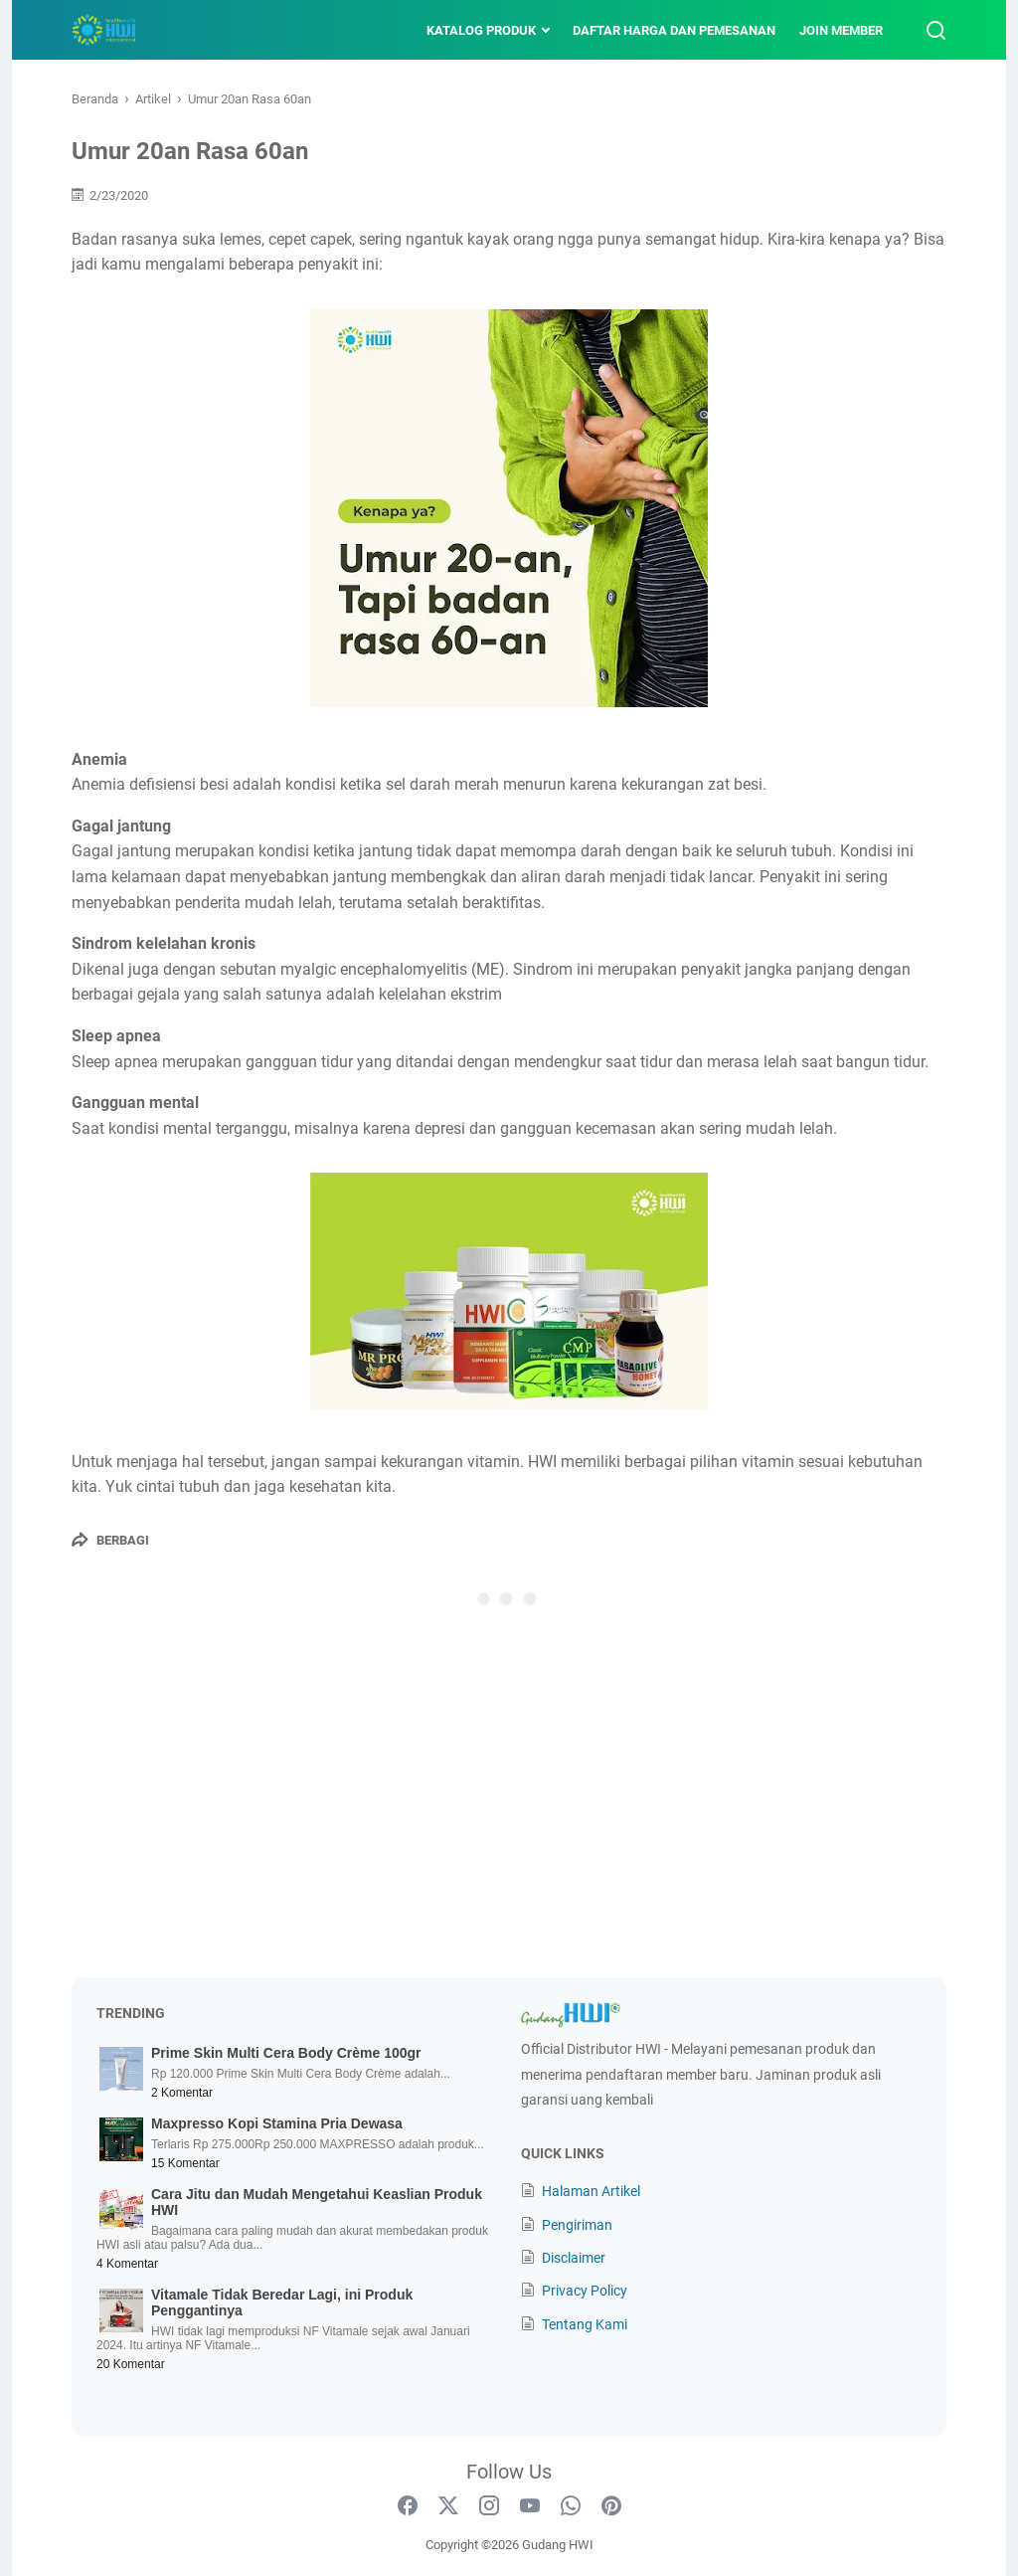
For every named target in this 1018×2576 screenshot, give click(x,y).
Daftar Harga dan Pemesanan (674, 30)
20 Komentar (130, 2364)
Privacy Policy (584, 2291)
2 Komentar (182, 2093)
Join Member (841, 30)
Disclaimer (573, 2258)
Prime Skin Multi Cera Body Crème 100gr (286, 2053)
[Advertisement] (509, 1808)
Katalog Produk (481, 30)
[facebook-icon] (408, 2506)
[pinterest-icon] (611, 2506)
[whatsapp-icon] (571, 2506)
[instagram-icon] (489, 2506)
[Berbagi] (110, 1540)
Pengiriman (577, 2225)
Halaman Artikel (591, 2191)
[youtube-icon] (530, 2506)
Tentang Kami (584, 2324)
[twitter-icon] (448, 2506)
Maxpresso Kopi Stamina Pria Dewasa (277, 2123)
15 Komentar (185, 2163)
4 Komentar (127, 2264)
